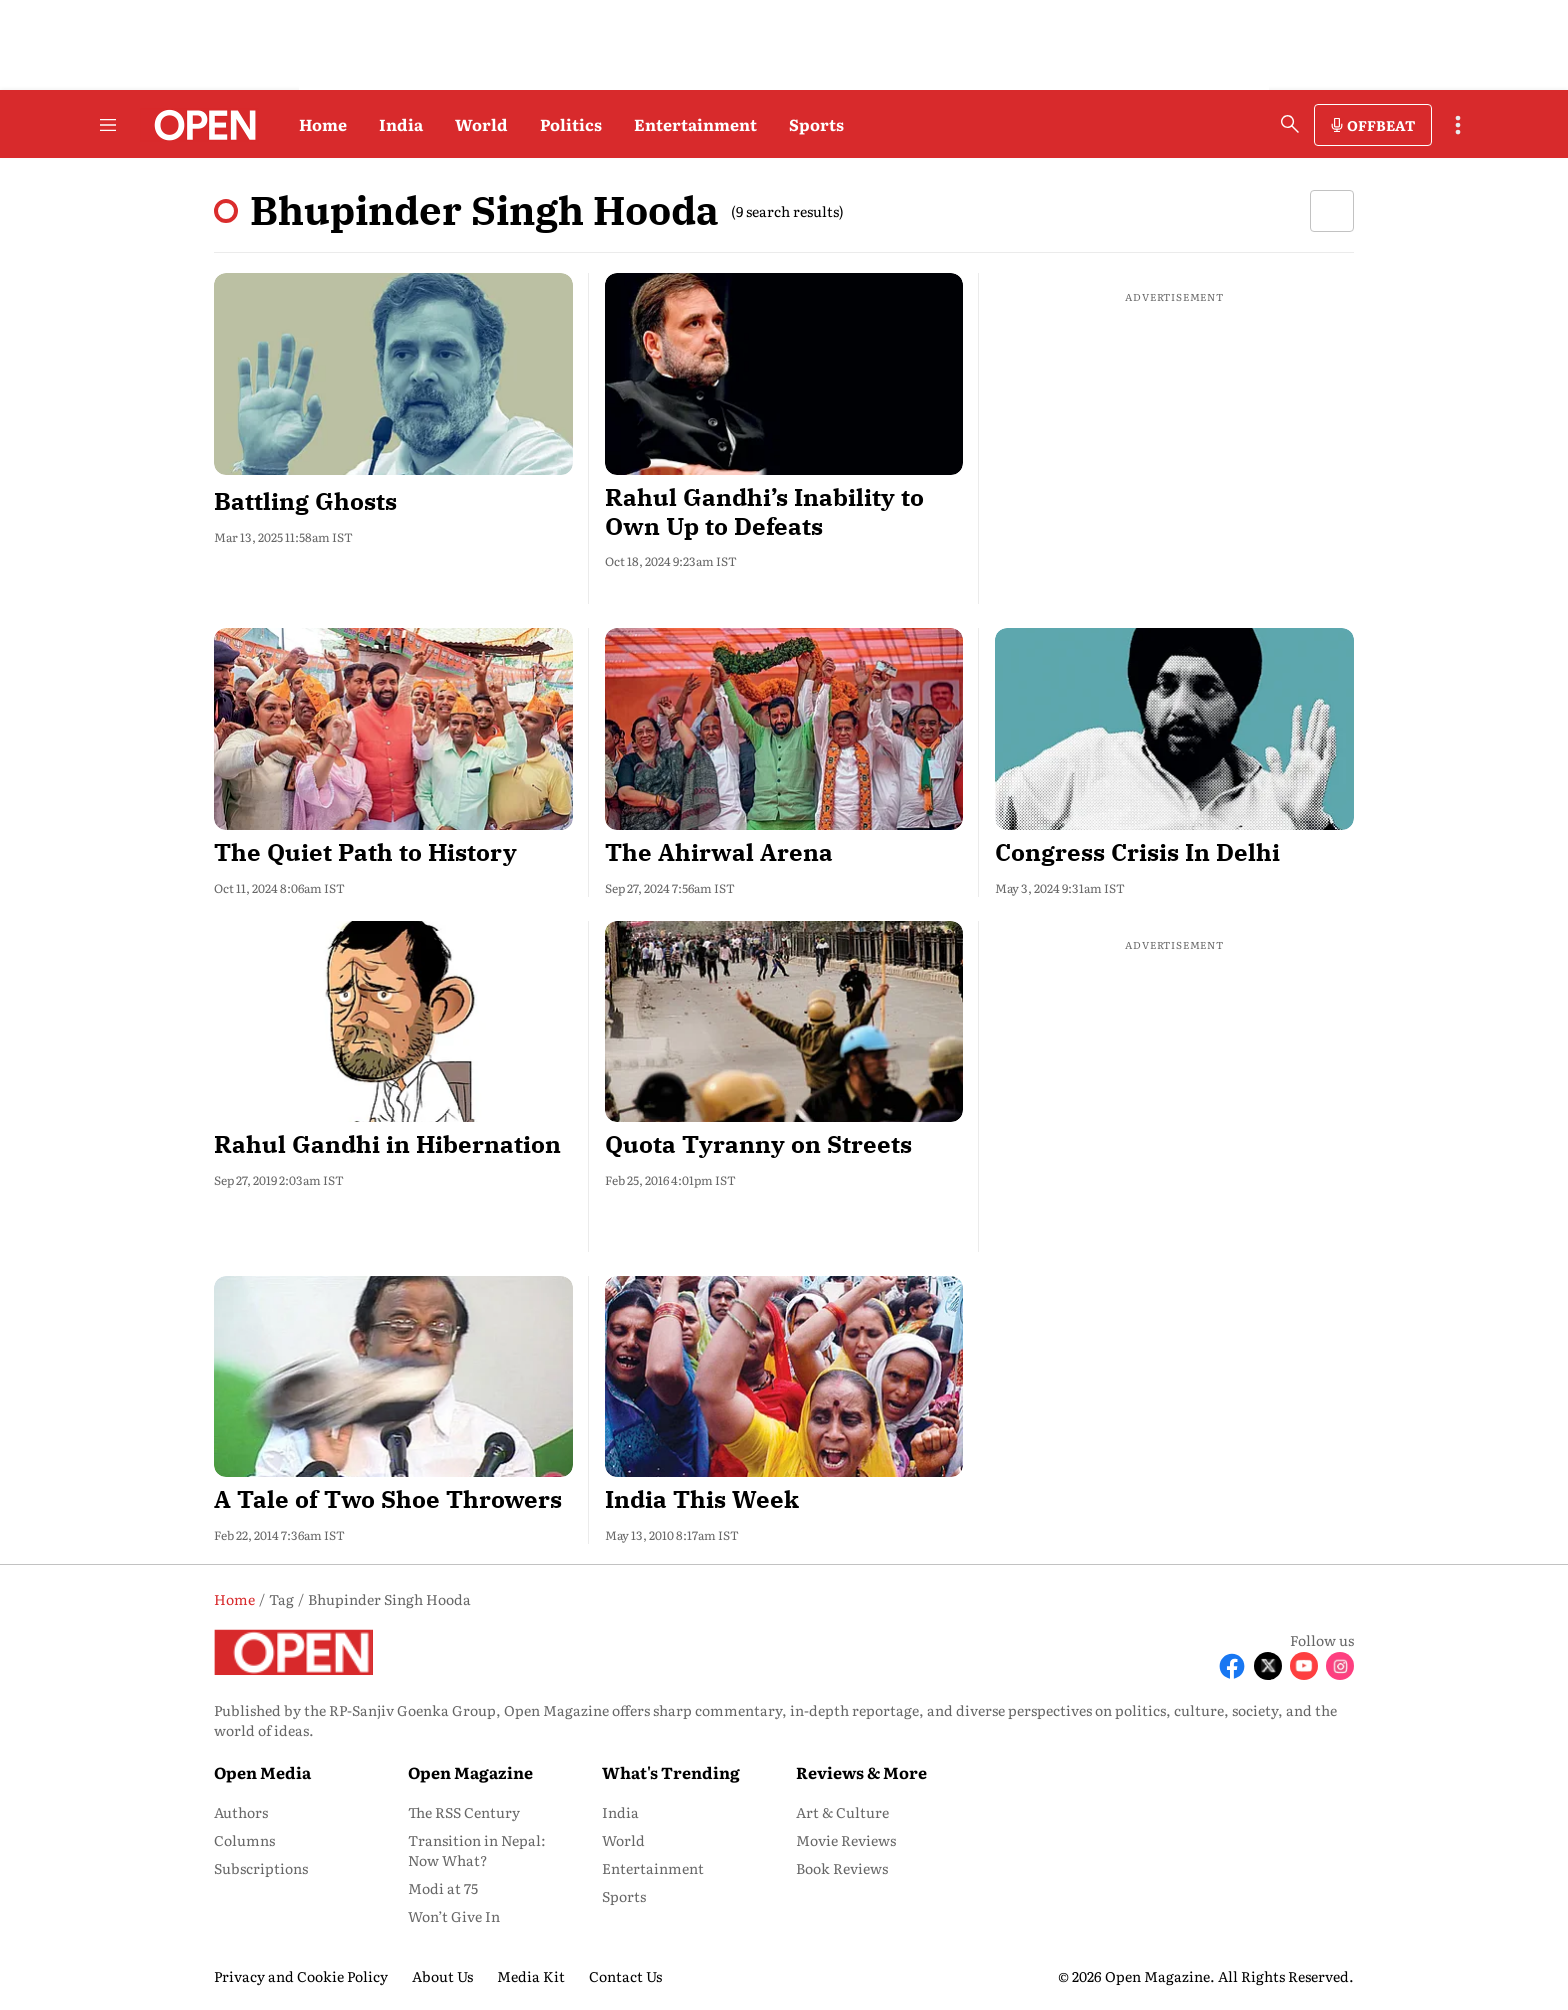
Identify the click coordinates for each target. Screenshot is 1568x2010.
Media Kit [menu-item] (531, 1976)
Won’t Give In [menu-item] (454, 1916)
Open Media (262, 1772)
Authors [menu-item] (241, 1812)
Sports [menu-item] (624, 1896)
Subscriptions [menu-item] (261, 1868)
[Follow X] (1268, 1666)
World (481, 124)
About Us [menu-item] (442, 1976)
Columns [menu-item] (244, 1840)
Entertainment (695, 124)
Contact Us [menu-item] (625, 1976)
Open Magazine (470, 1772)
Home (323, 124)
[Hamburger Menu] (108, 125)
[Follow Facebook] (1232, 1666)
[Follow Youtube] (1304, 1666)
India (401, 124)
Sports (816, 124)
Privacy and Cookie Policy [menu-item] (301, 1976)
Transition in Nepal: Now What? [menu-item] (477, 1850)
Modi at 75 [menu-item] (443, 1888)
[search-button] (1290, 124)
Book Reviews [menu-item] (842, 1868)
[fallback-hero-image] (393, 374)
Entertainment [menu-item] (653, 1868)
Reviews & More (861, 1772)
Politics (571, 124)
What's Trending (671, 1772)
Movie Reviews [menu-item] (846, 1840)
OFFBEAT (1381, 125)
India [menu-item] (620, 1812)
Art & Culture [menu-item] (842, 1812)
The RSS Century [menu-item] (464, 1812)
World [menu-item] (623, 1840)
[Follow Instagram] (1340, 1666)
